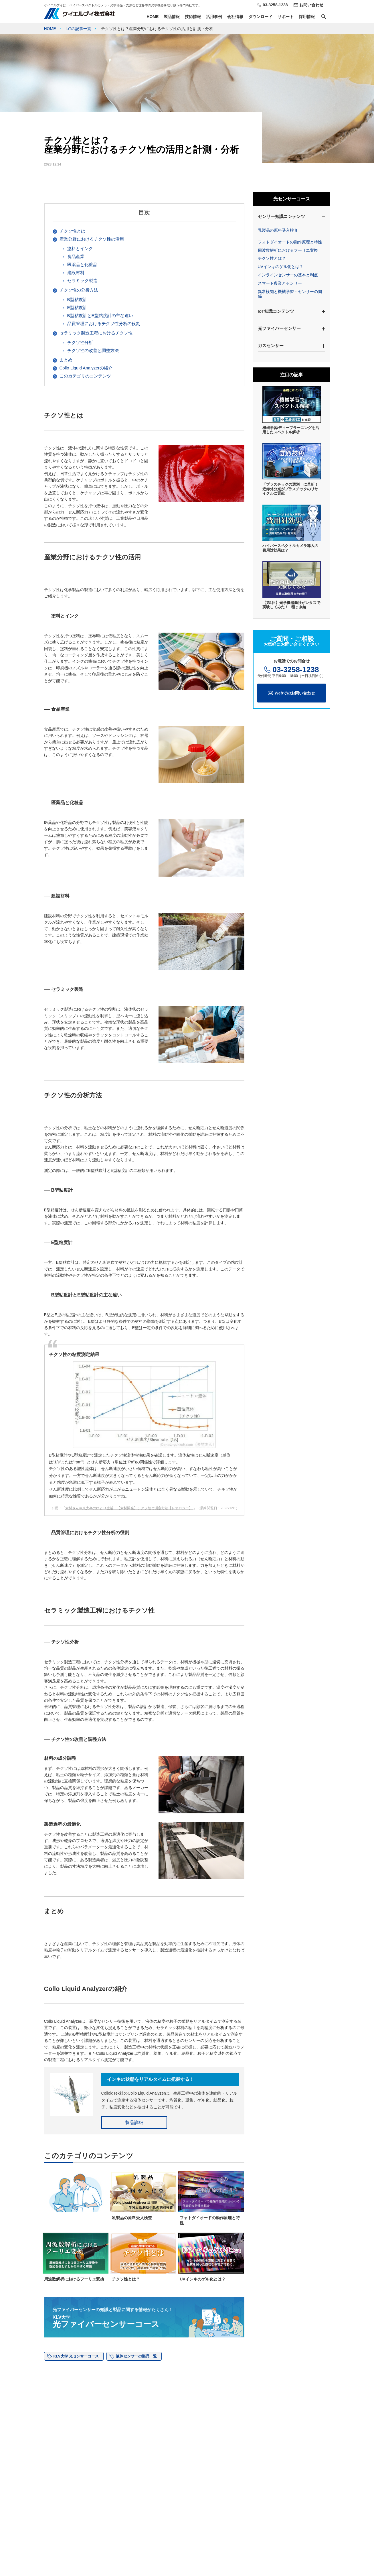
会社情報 (235, 16)
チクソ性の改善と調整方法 (93, 350)
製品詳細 (134, 2122)
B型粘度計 (77, 299)
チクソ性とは (72, 231)
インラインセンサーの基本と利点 (288, 275)
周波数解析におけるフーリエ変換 (288, 250)
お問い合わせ (311, 5)
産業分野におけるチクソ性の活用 (92, 239)
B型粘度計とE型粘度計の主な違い (100, 315)
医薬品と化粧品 (82, 264)
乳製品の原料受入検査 (278, 230)
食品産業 (75, 256)
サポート (286, 16)
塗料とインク (80, 248)
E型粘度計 (77, 307)
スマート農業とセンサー (280, 283)
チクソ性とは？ (272, 258)
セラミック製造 (82, 280)
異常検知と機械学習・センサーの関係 (290, 294)
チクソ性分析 (80, 342)
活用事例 (214, 16)
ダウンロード (260, 16)
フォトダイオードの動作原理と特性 (290, 242)
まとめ (66, 359)
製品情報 (172, 16)
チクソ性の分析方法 (79, 290)
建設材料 (75, 272)
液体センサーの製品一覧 (136, 2356)
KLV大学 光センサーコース (76, 2356)
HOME (153, 16)
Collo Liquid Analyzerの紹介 (86, 367)
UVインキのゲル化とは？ (280, 266)
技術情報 (193, 16)
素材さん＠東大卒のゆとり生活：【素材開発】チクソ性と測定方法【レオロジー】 (129, 1508)
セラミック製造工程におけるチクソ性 (96, 332)
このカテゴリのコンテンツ (85, 375)
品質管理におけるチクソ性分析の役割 (103, 323)
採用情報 (307, 16)
